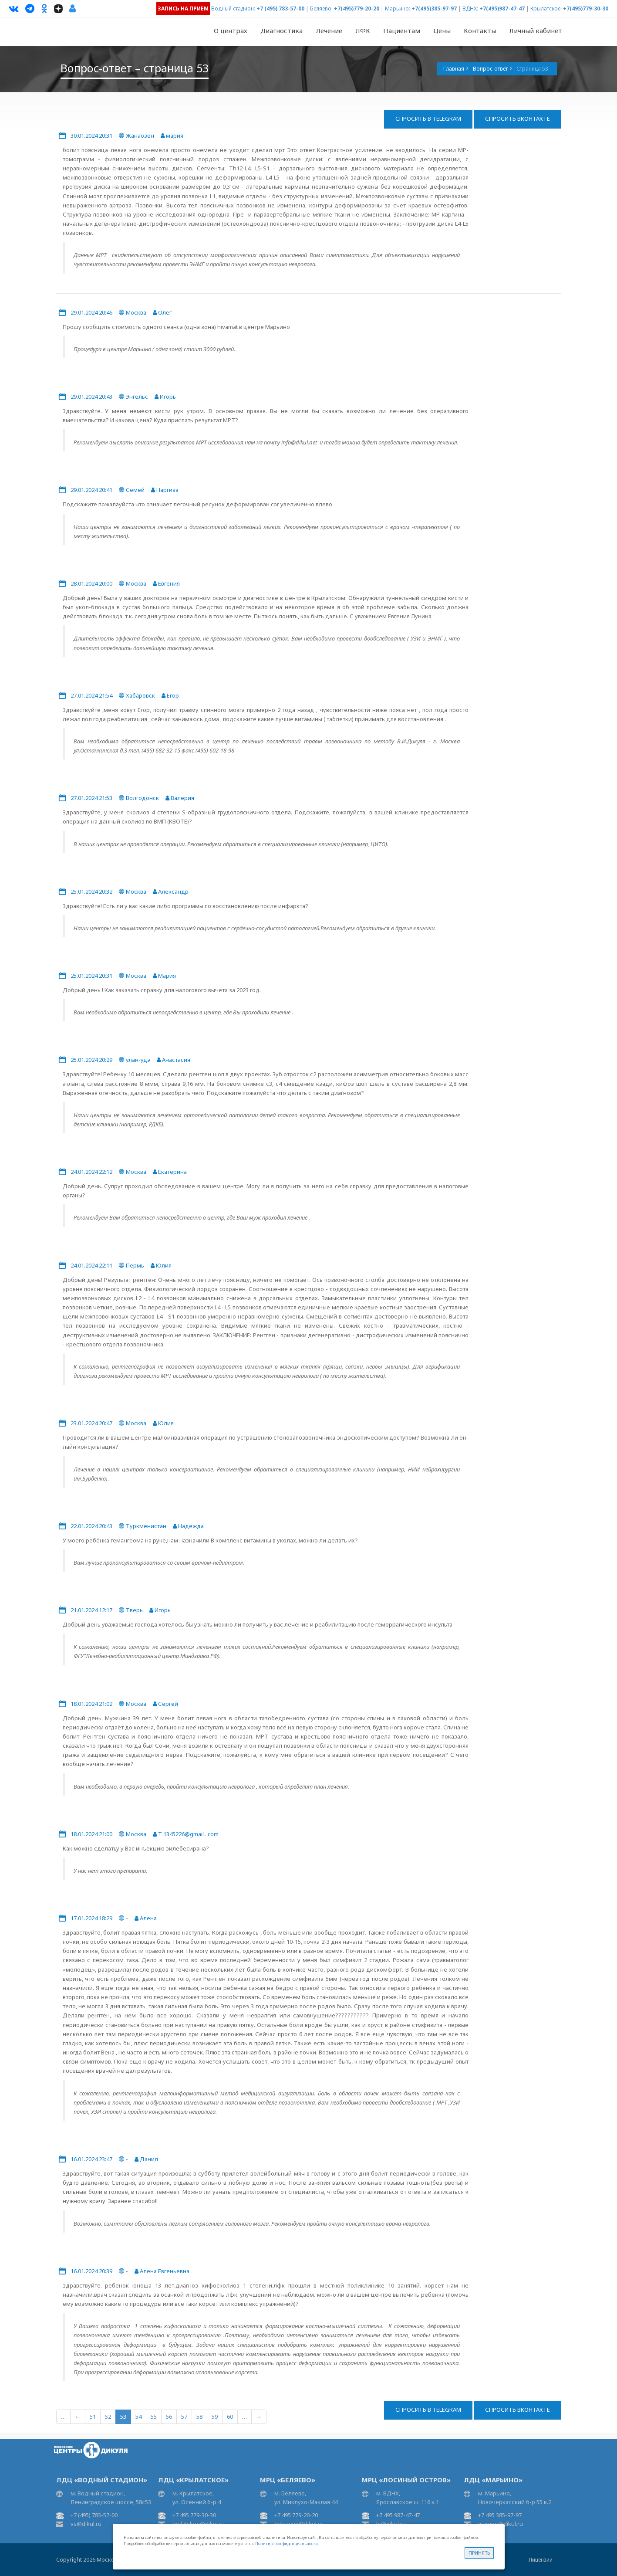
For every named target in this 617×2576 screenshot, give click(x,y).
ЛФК (362, 30)
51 (93, 2416)
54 (138, 2416)
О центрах (230, 30)
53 (123, 2416)
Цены (442, 30)
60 (230, 2416)
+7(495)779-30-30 (585, 8)
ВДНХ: (470, 8)
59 (215, 2416)
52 (108, 2416)
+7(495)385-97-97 (434, 8)
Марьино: (397, 8)
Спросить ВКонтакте (517, 118)
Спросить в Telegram (428, 118)
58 (199, 2416)
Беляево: (321, 8)
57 (184, 2416)
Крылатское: (546, 8)
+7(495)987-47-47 (502, 8)
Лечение (329, 30)
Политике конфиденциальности (286, 2543)
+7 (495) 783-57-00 (280, 8)
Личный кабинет (535, 30)
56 (169, 2416)
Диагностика (281, 30)
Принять (479, 2552)
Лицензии (541, 2559)
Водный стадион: (233, 8)
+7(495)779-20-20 (356, 8)
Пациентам (401, 30)
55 (154, 2416)
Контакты (480, 30)
